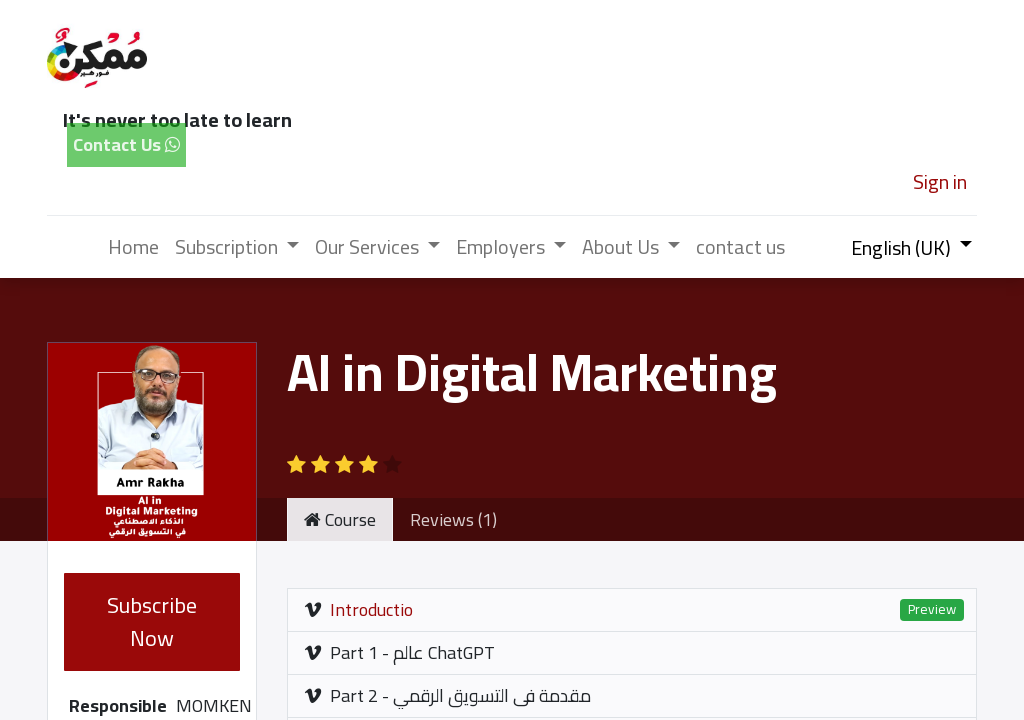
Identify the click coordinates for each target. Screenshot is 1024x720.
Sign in (940, 181)
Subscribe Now (152, 621)
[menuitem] (133, 247)
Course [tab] (340, 519)
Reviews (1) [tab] (453, 519)
